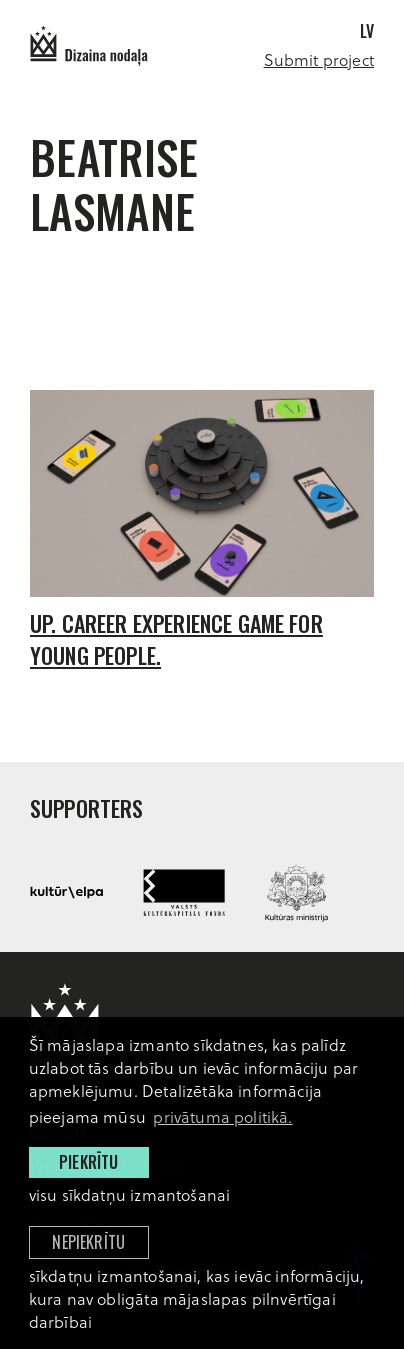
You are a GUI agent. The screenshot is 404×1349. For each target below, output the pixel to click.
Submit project (319, 59)
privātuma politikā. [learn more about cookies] (222, 1116)
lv (367, 31)
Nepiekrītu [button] (88, 1242)
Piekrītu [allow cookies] (88, 1162)
